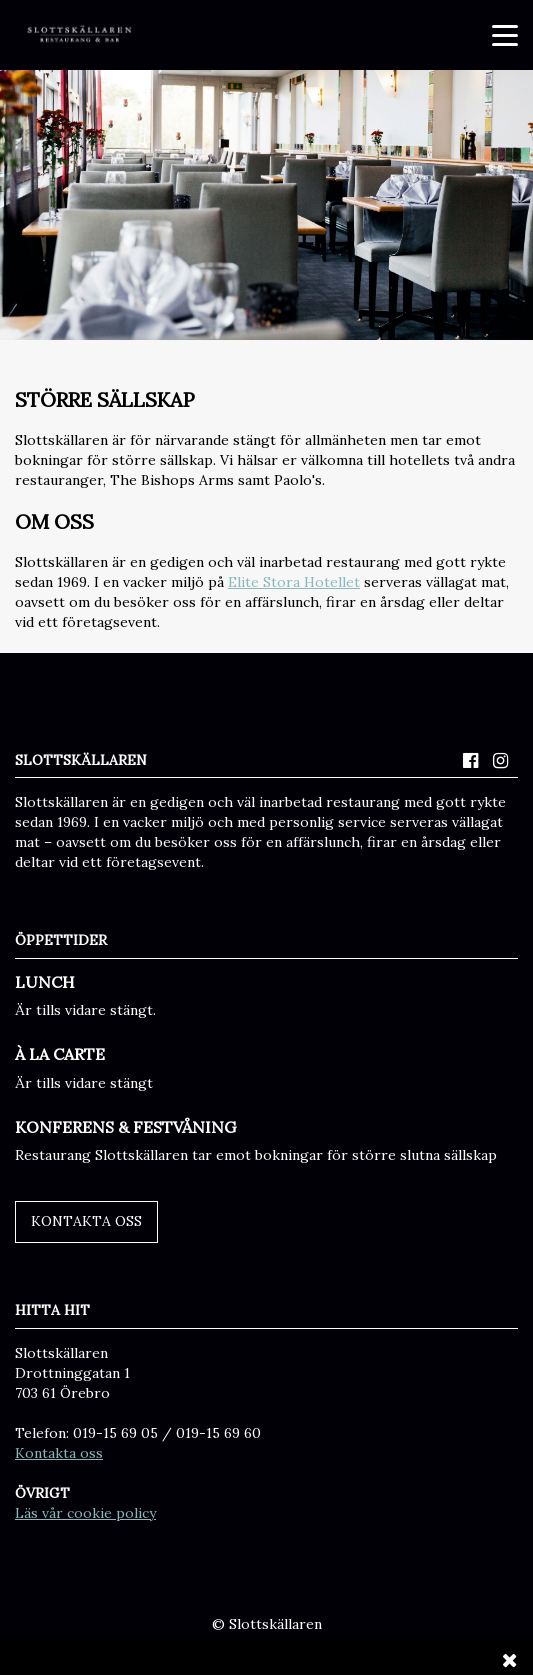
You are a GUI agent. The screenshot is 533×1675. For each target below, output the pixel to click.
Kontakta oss (86, 1221)
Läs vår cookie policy (85, 1513)
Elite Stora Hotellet (294, 582)
